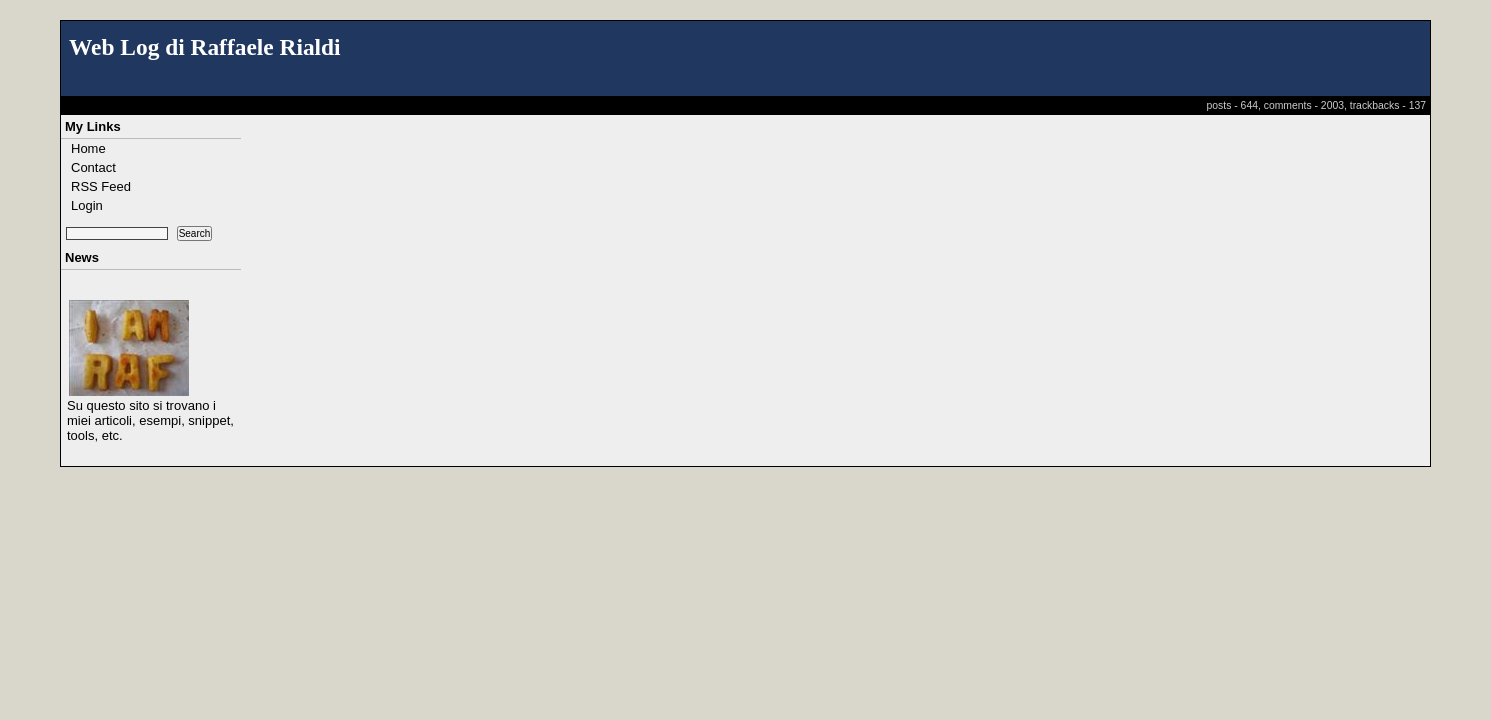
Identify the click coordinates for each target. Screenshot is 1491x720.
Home (88, 148)
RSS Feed (101, 186)
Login (87, 205)
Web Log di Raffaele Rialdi (205, 47)
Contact (93, 167)
